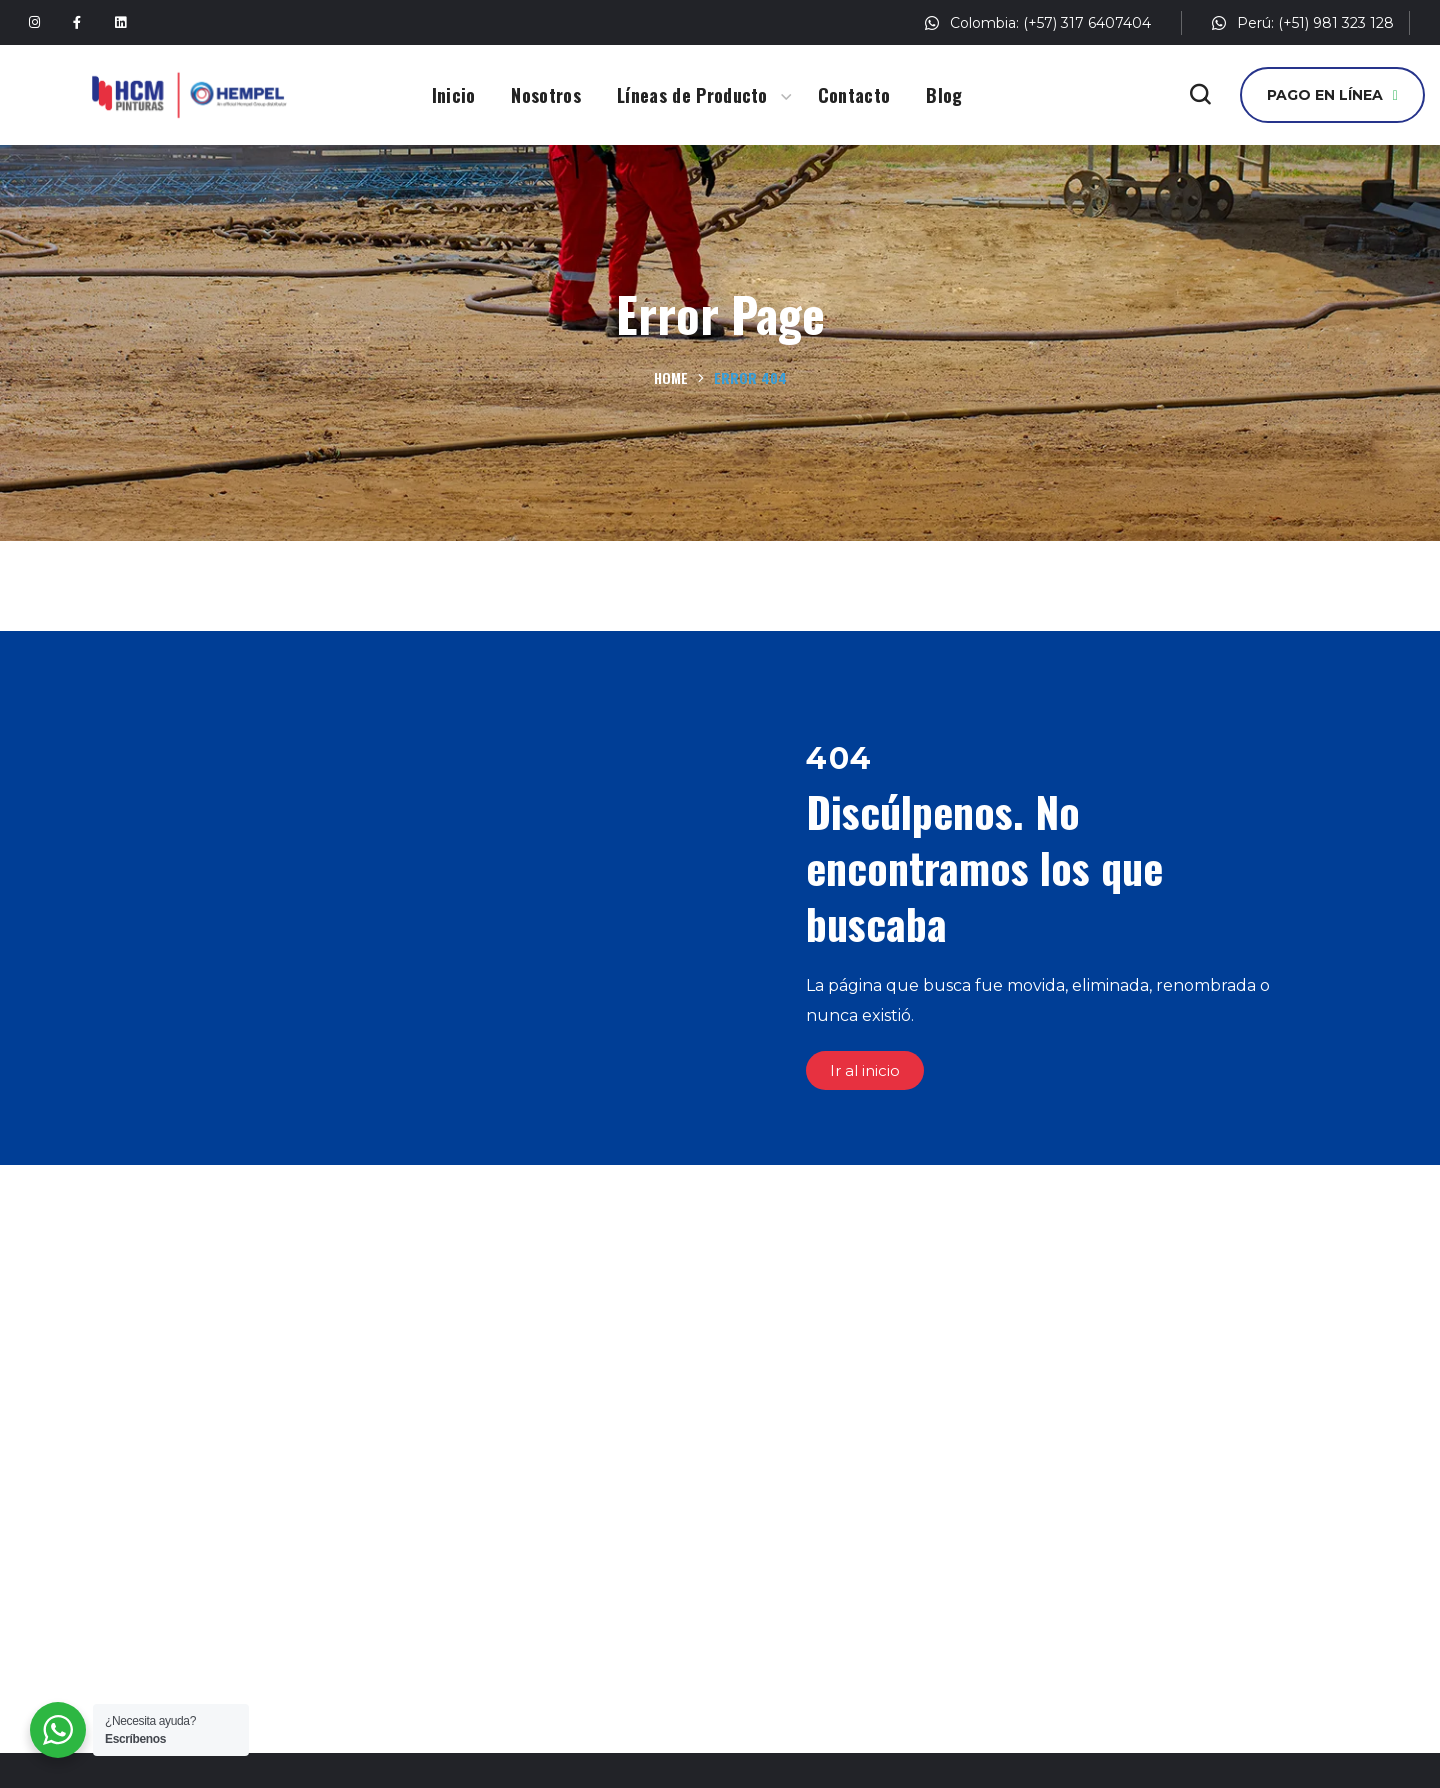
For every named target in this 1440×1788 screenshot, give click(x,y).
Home (671, 377)
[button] (1200, 95)
